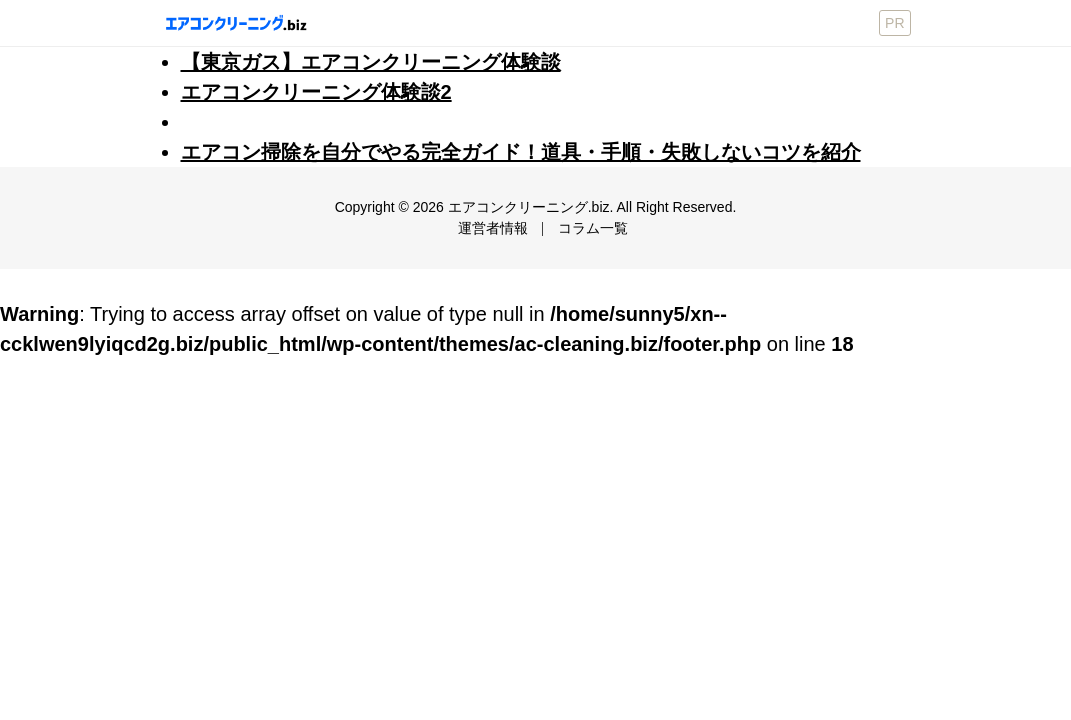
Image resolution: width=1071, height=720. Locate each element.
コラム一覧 (593, 228)
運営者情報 (493, 228)
